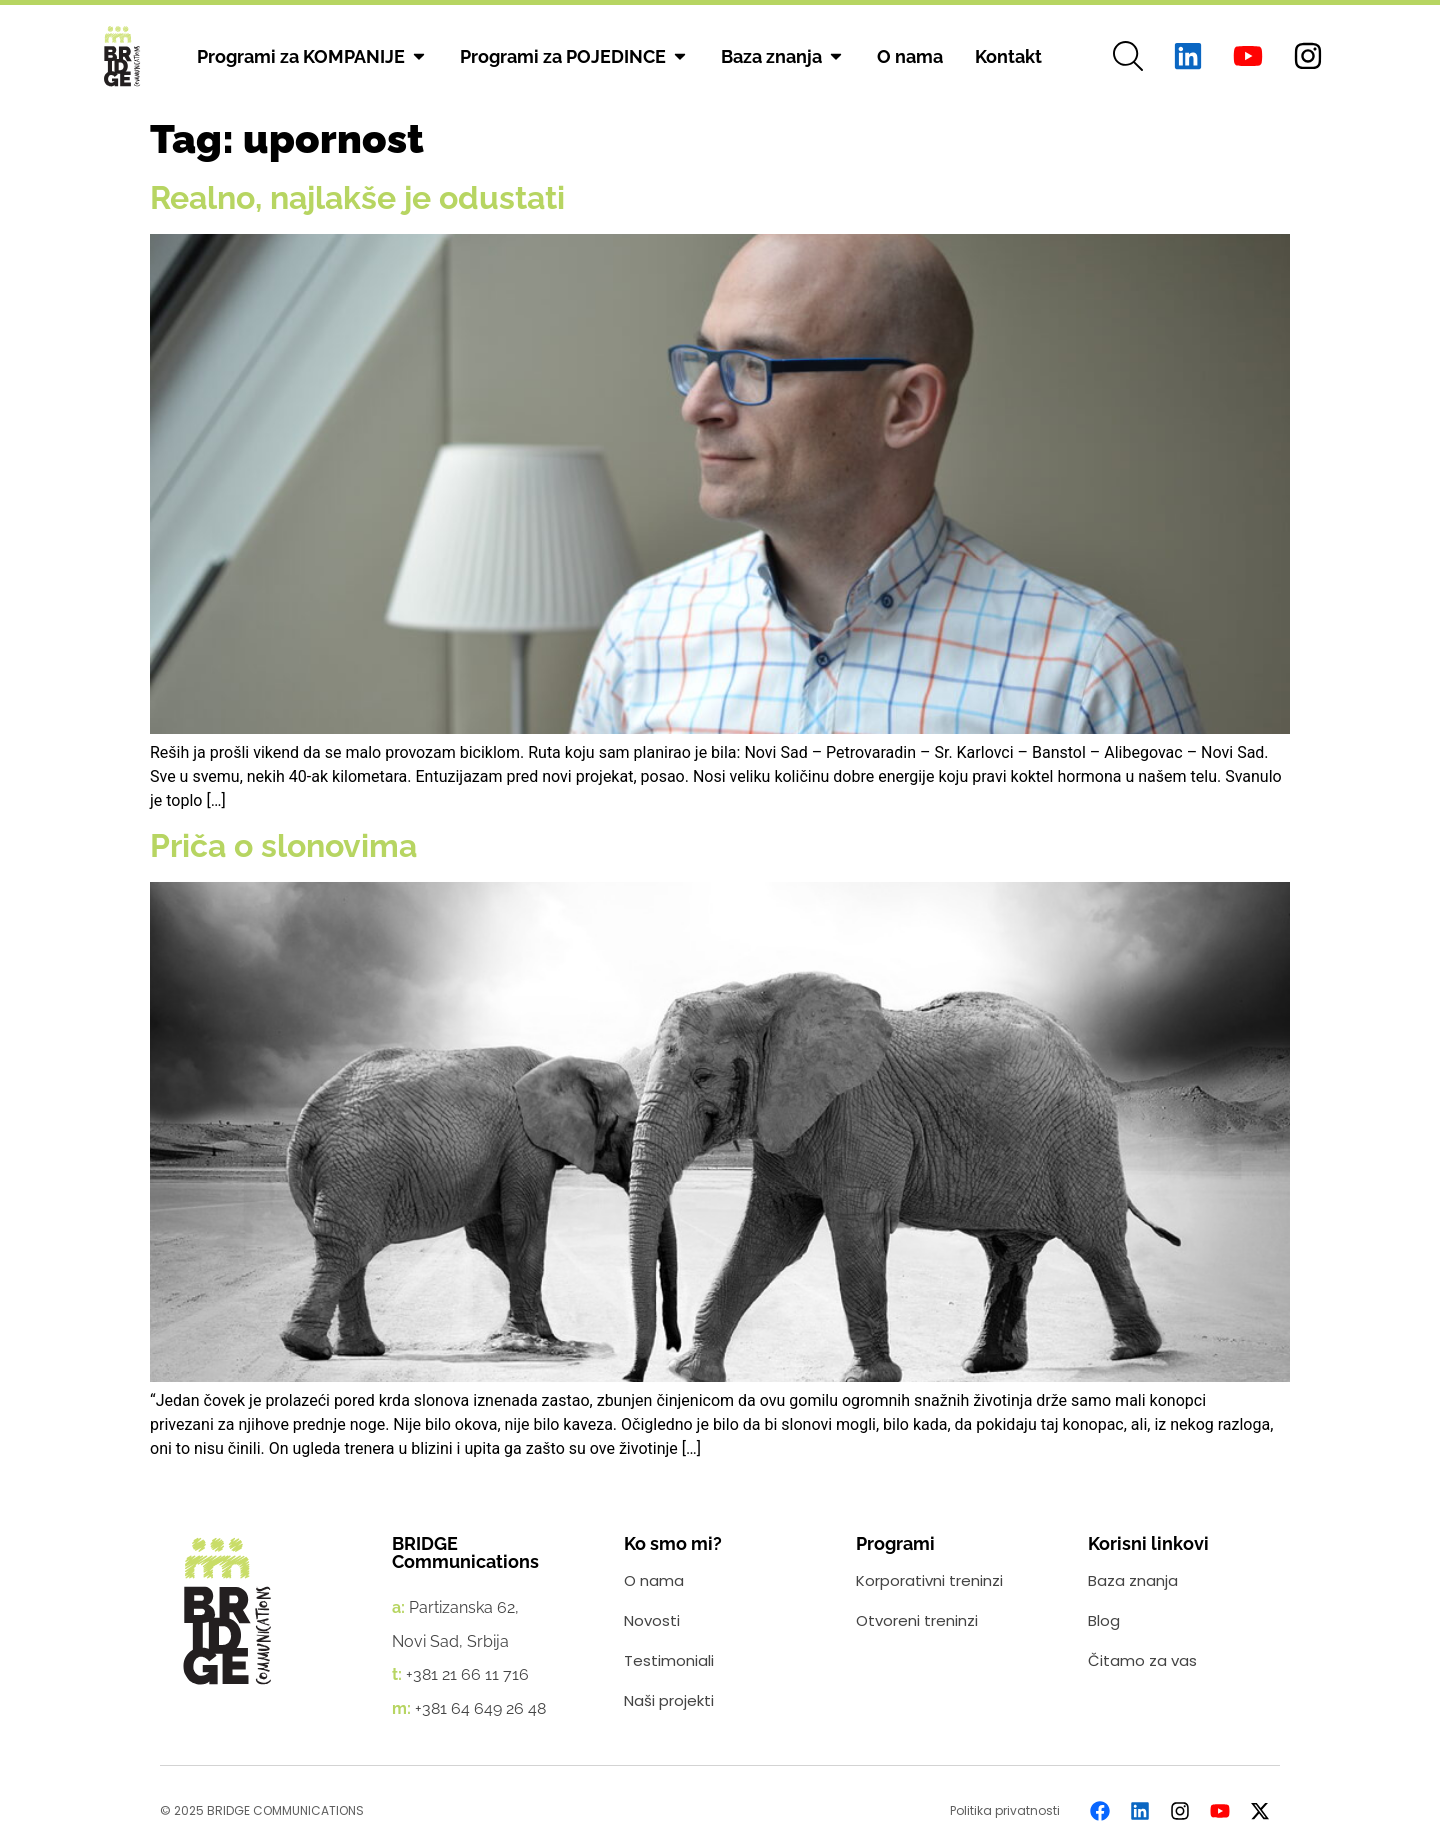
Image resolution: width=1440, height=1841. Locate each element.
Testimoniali (669, 1660)
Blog (1104, 1620)
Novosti (652, 1620)
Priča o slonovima (283, 845)
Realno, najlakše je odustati (357, 197)
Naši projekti (669, 1700)
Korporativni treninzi (929, 1580)
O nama (654, 1580)
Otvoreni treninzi (917, 1620)
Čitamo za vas (1142, 1660)
